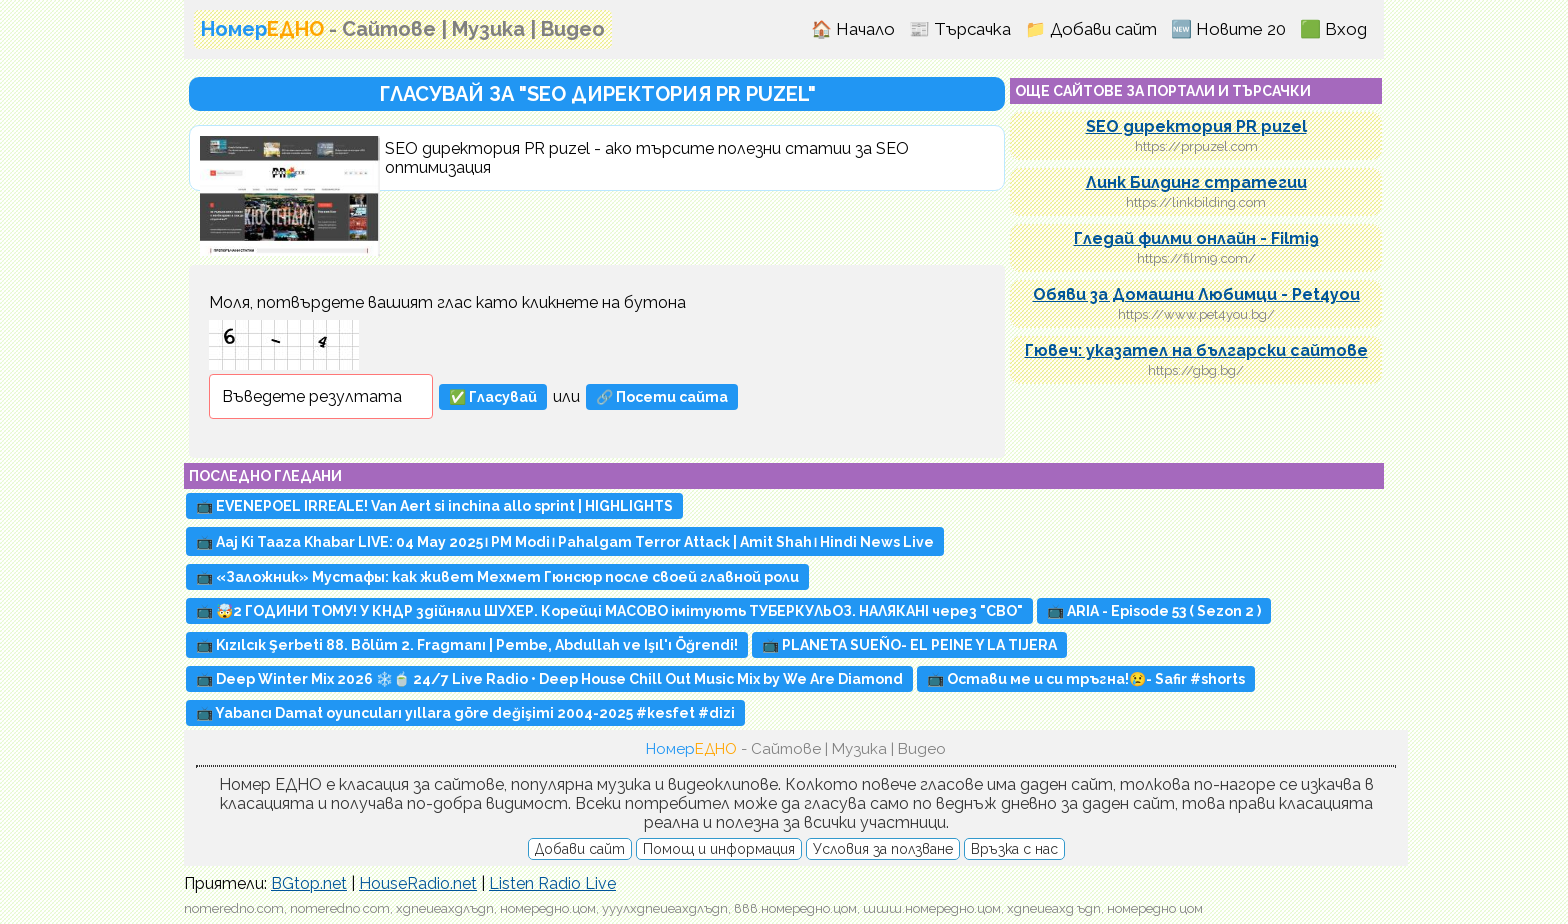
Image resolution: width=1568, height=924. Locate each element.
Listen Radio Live (552, 883)
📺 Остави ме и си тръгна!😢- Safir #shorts (1086, 679)
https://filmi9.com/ (1196, 258)
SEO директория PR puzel (1196, 126)
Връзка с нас (1014, 849)
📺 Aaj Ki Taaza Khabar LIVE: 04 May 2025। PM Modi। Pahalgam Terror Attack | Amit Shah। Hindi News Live (565, 542)
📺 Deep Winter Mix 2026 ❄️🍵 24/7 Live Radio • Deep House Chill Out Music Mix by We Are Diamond (549, 679)
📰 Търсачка (960, 29)
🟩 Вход (1333, 29)
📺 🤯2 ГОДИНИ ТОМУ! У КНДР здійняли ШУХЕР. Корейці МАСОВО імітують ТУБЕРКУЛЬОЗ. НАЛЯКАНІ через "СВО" (609, 611)
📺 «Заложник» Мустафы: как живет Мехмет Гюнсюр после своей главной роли (497, 577)
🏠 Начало (853, 29)
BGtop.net (309, 883)
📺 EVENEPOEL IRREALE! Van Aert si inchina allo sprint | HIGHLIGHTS (434, 506)
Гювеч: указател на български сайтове (1196, 350)
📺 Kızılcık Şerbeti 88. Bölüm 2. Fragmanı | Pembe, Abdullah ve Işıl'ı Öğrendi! (467, 645)
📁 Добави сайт (1091, 29)
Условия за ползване (883, 849)
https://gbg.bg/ (1196, 370)
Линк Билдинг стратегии (1196, 182)
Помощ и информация (719, 849)
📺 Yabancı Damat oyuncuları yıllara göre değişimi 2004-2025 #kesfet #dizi (465, 713)
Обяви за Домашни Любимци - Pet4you (1196, 294)
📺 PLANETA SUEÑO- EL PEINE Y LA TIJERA (909, 645)
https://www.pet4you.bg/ (1196, 314)
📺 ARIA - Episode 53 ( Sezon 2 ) (1154, 611)
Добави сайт (580, 849)
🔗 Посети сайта (662, 397)
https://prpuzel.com (1196, 146)
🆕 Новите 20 (1228, 29)
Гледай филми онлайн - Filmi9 (1196, 238)
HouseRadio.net (418, 883)
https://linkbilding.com (1196, 202)
